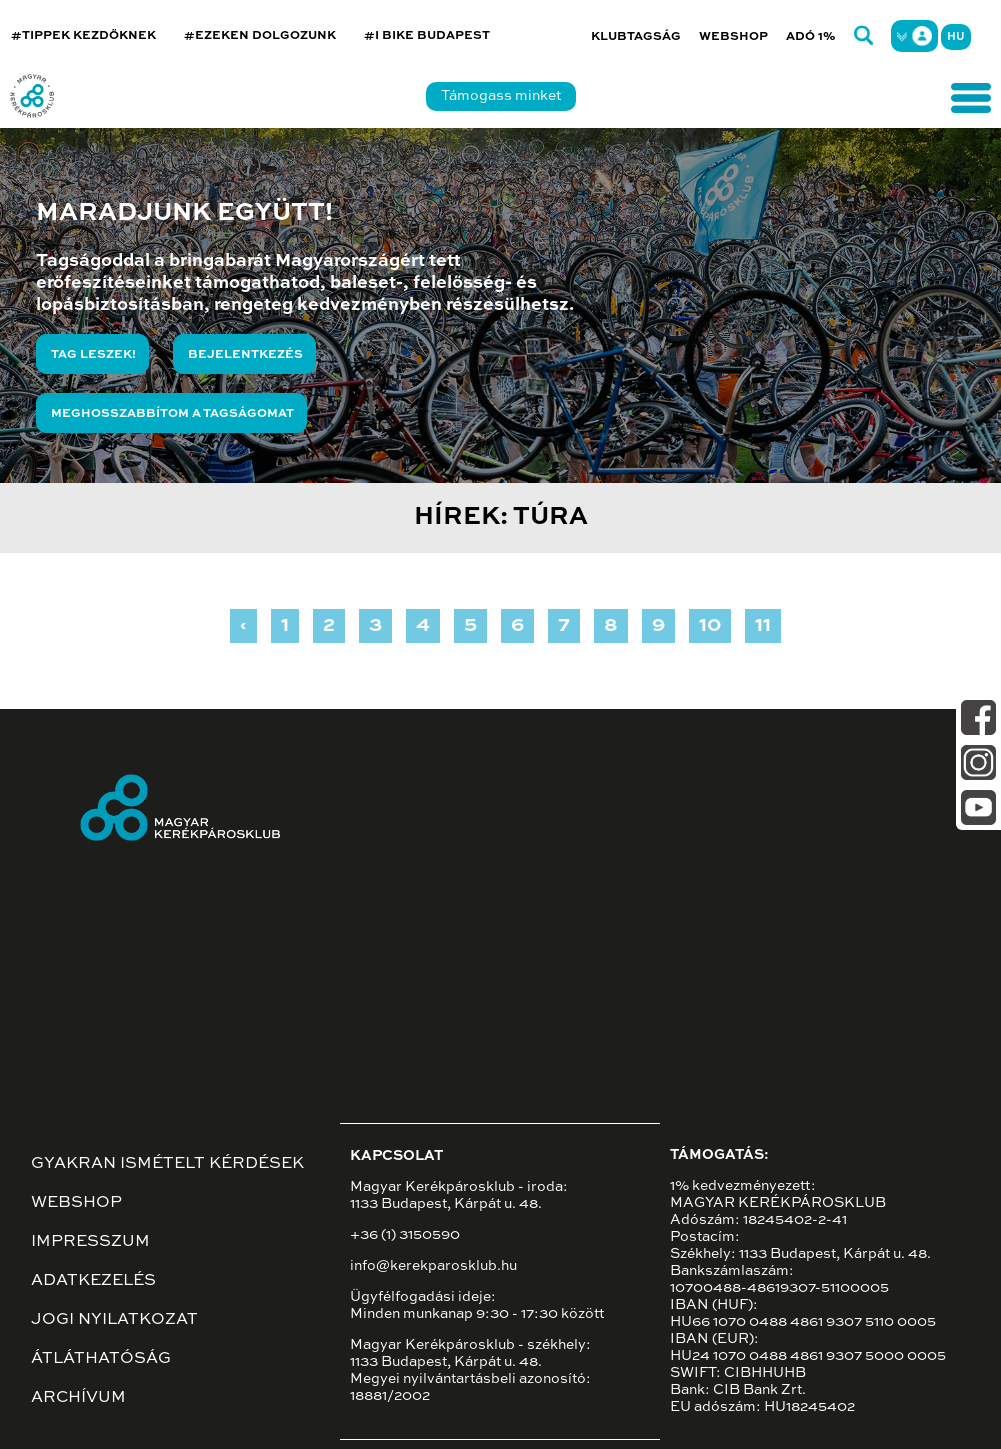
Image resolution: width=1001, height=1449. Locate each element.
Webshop (733, 37)
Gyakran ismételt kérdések (167, 1164)
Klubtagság (636, 37)
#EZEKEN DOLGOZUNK (260, 36)
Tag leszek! (93, 355)
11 (763, 626)
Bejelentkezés (245, 355)
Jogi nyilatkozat (114, 1320)
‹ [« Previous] (243, 626)
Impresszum (90, 1242)
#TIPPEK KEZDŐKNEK (83, 36)
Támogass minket (501, 96)
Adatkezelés (93, 1281)
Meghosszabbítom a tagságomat (172, 414)
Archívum (78, 1398)
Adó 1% (811, 37)
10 (710, 626)
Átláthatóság (101, 1359)
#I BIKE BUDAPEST (427, 36)
